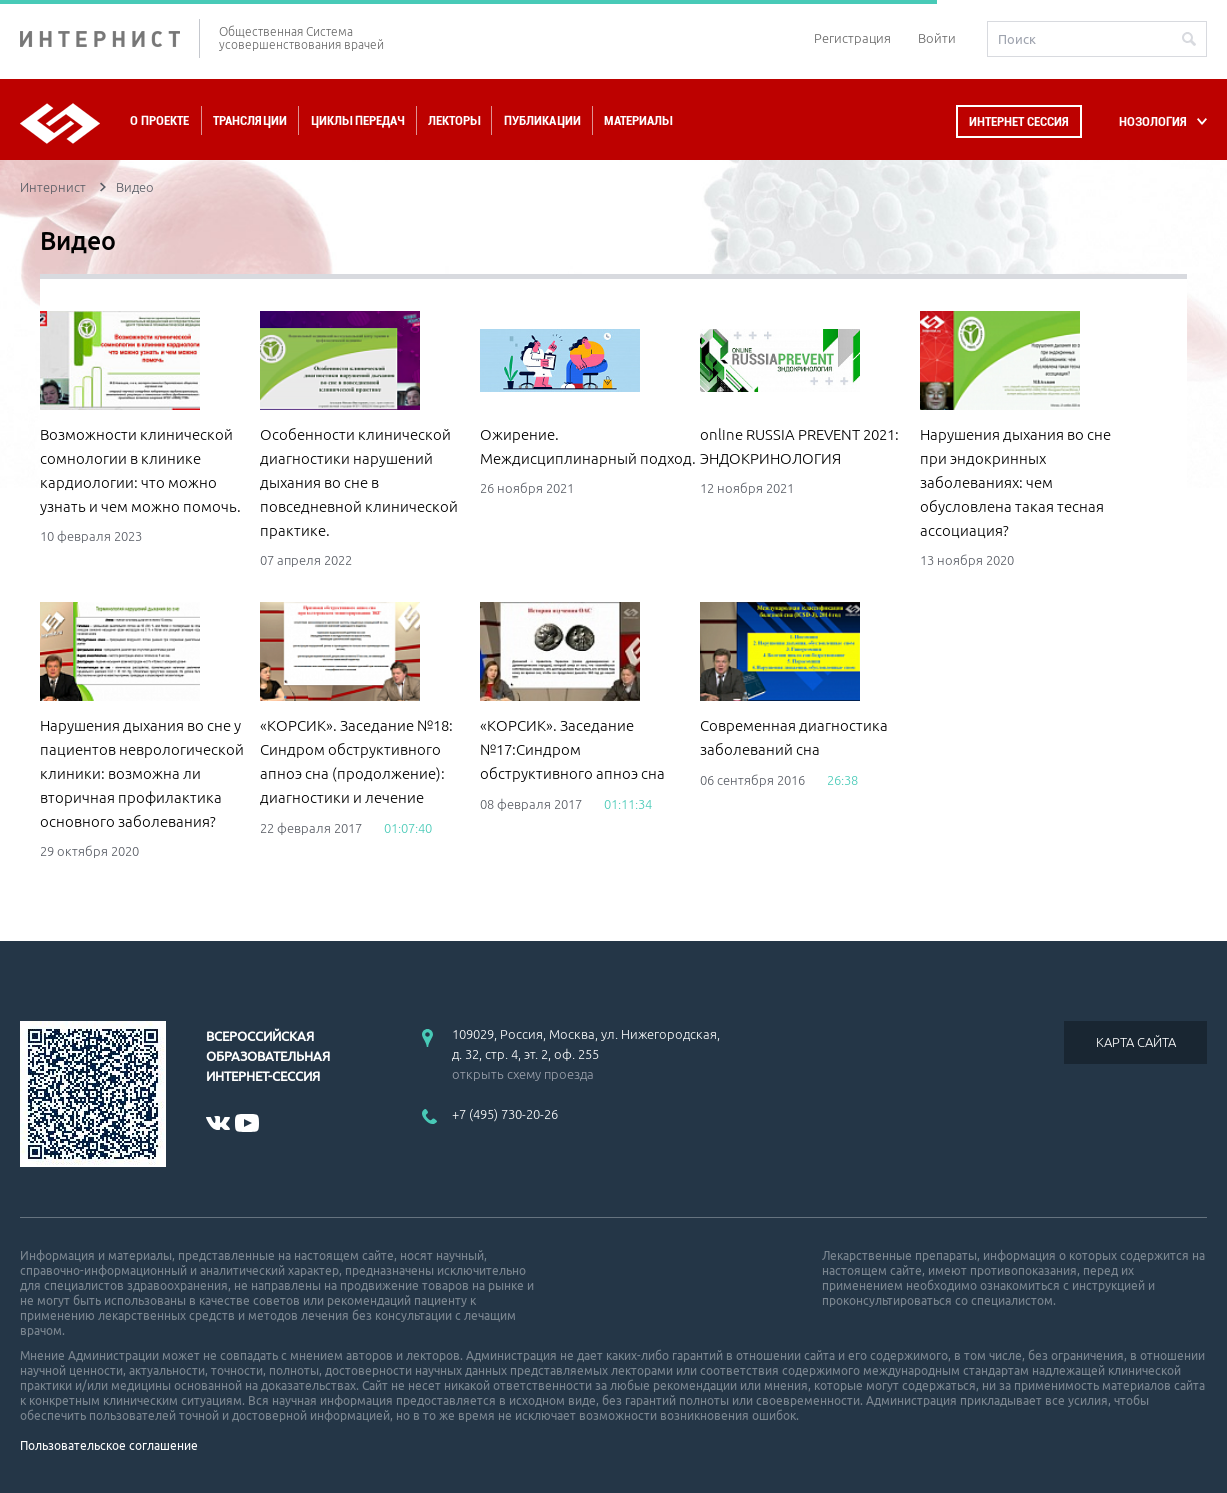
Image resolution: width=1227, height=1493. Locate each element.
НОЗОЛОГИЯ (1153, 121)
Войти (937, 38)
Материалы (638, 120)
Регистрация (852, 38)
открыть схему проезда (523, 1074)
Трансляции (250, 120)
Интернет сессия (1019, 121)
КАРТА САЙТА (1136, 1042)
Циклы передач (357, 120)
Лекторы (454, 120)
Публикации (542, 120)
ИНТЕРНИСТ (110, 38)
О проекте (159, 120)
